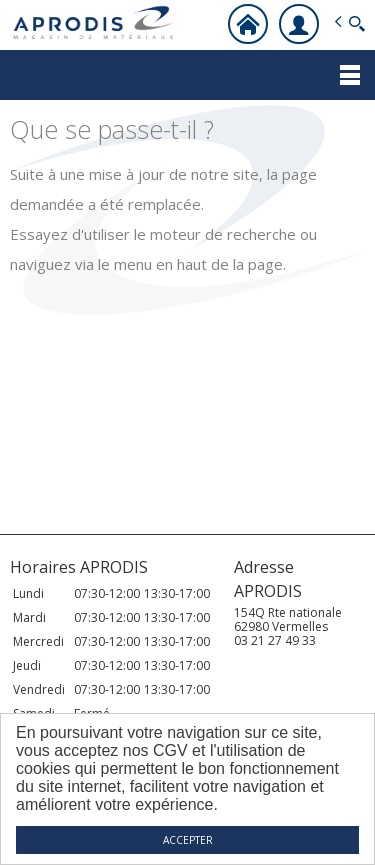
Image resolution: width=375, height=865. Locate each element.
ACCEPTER (188, 840)
